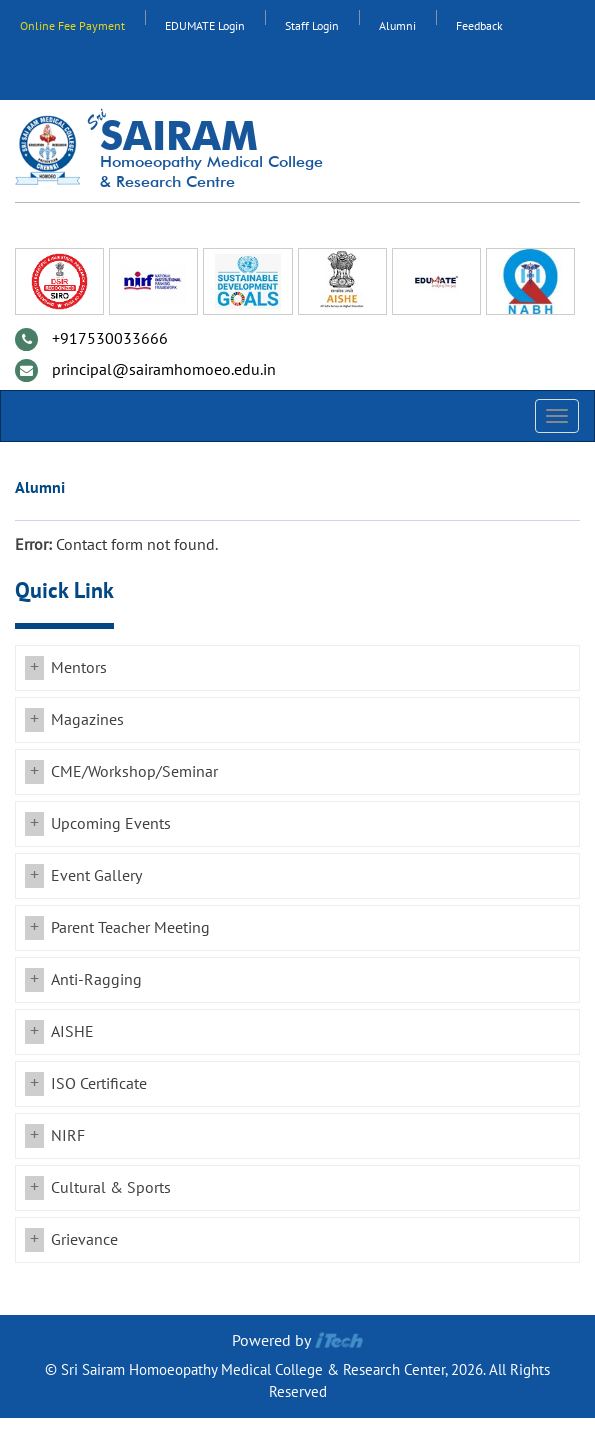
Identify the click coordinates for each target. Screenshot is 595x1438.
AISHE (72, 1032)
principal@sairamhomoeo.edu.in (164, 370)
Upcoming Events (111, 824)
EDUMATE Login (205, 26)
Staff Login (312, 26)
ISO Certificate (99, 1084)
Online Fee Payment (72, 26)
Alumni (397, 26)
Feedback (479, 26)
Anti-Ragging (96, 980)
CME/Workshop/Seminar (134, 772)
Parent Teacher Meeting (130, 928)
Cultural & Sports (111, 1188)
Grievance (84, 1240)
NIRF (68, 1136)
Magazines (87, 720)
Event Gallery (96, 876)
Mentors (79, 668)
